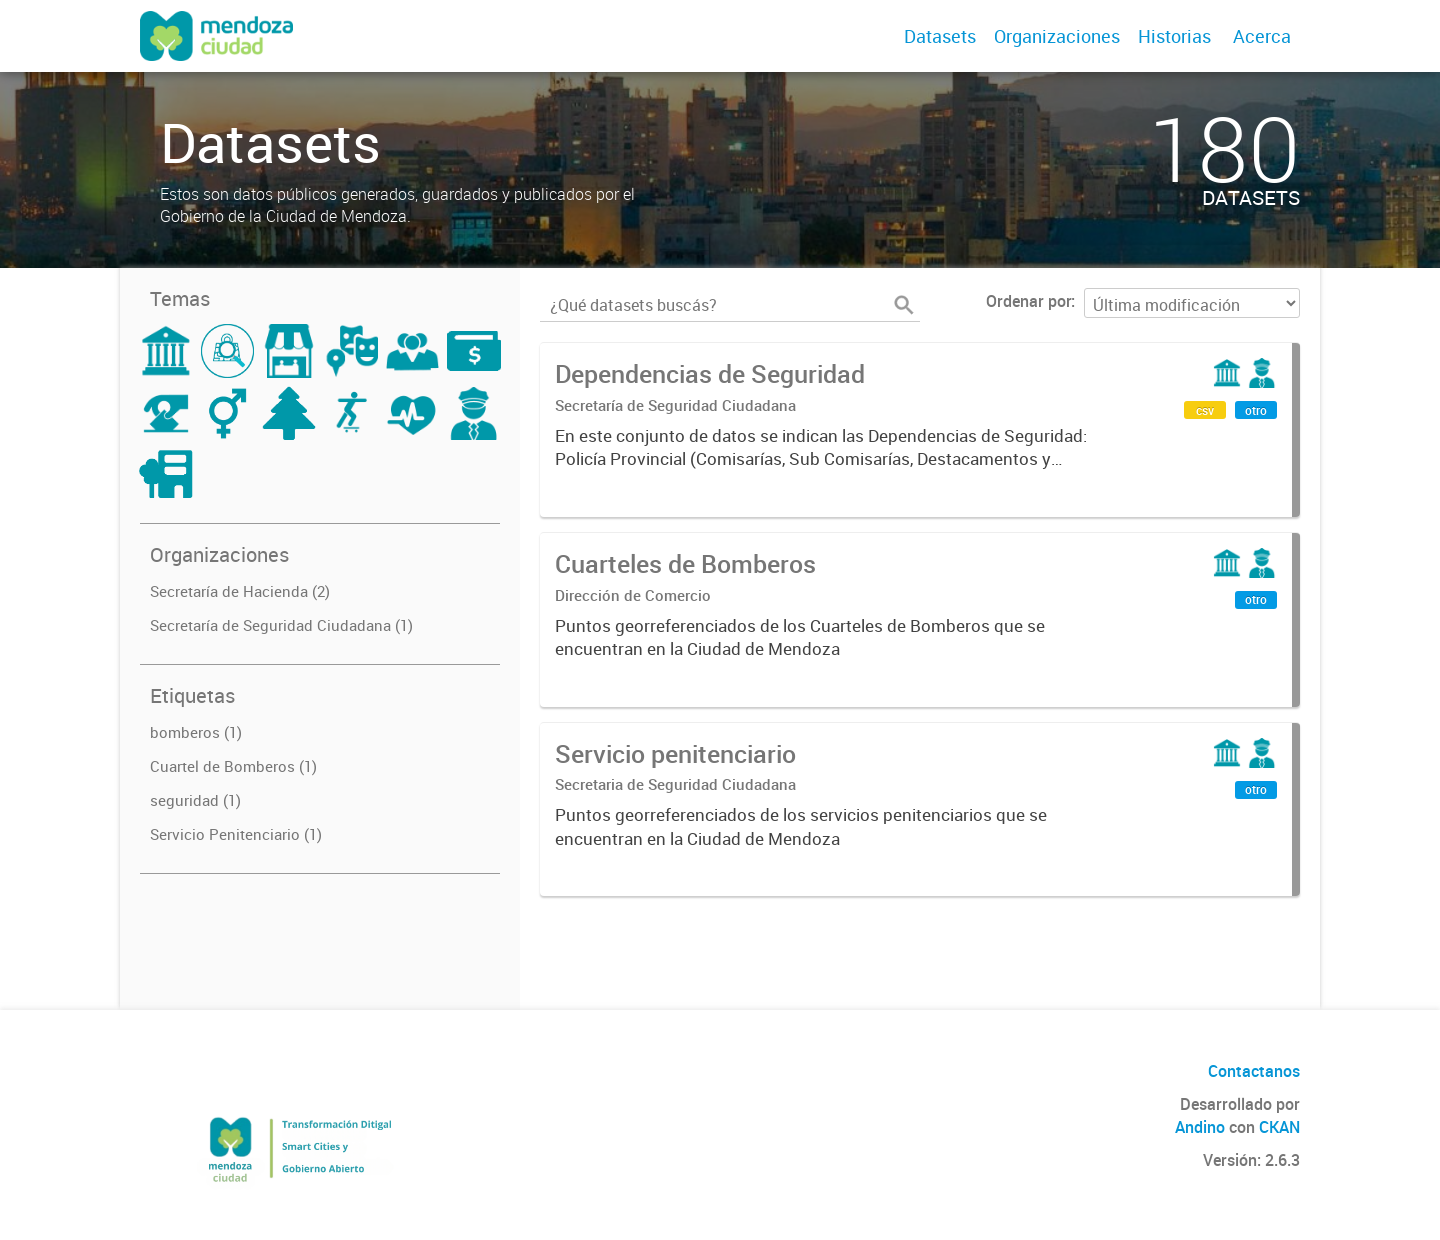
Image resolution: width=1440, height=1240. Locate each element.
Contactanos (1254, 1071)
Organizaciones (1057, 36)
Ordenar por (1028, 301)
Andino (1200, 1127)
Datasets (940, 36)
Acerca (1262, 36)
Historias (1174, 36)
